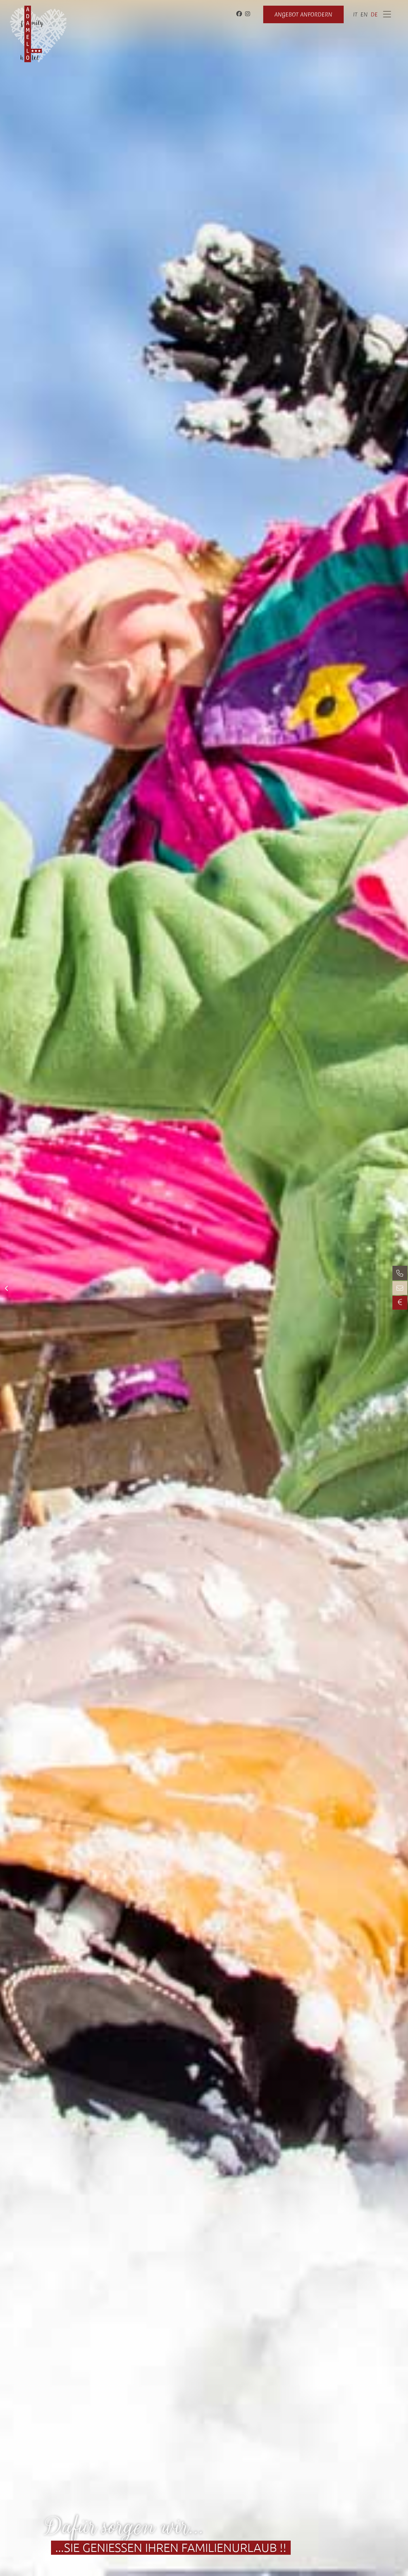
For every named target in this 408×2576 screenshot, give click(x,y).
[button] (6, 1288)
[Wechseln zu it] (355, 14)
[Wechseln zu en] (364, 14)
